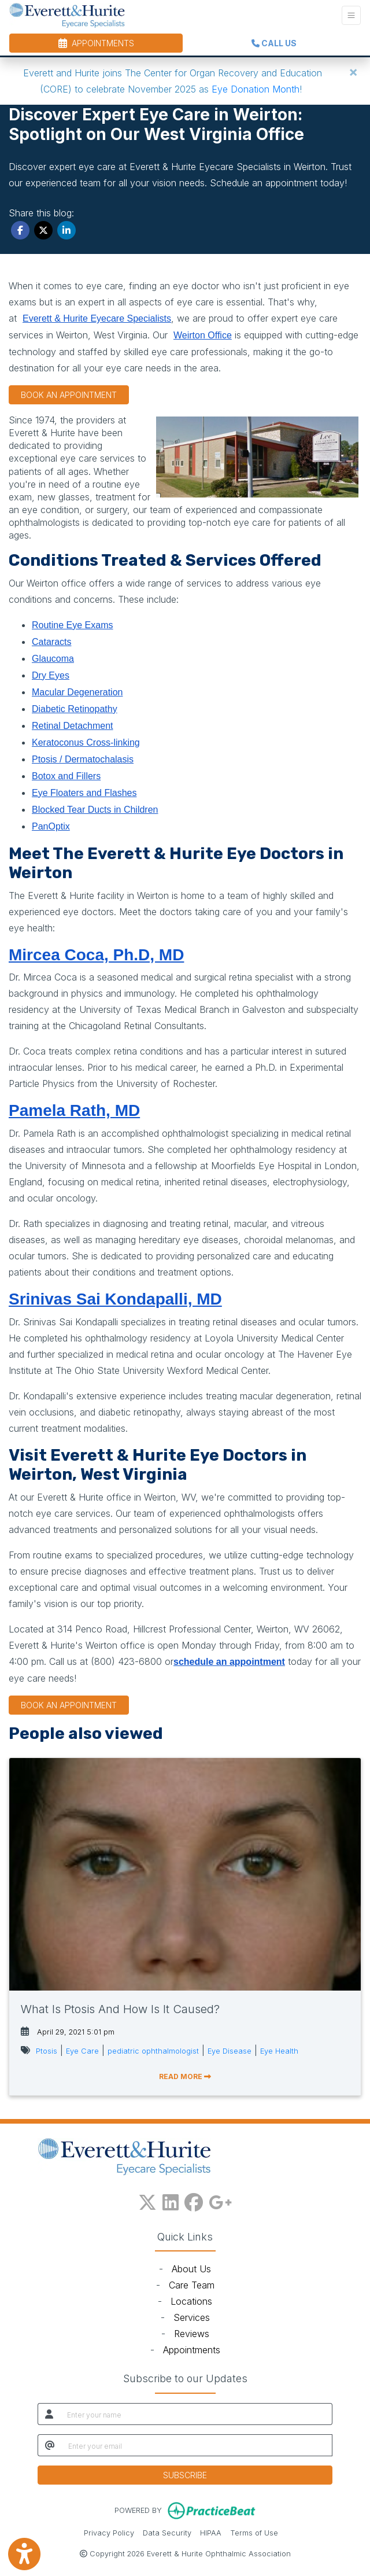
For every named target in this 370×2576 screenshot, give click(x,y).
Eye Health (279, 2051)
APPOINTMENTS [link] (96, 43)
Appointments (191, 2350)
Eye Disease (229, 2051)
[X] (147, 2200)
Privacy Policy (109, 2532)
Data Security (167, 2532)
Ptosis (46, 2051)
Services (191, 2317)
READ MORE (185, 2076)
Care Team (191, 2285)
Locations (191, 2301)
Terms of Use (254, 2532)
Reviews (191, 2333)
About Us (191, 2269)
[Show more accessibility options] (24, 2554)
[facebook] (193, 2200)
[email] (196, 2445)
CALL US (274, 43)
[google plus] (220, 2200)
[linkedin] (170, 2200)
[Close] (353, 72)
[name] (196, 2414)
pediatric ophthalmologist (153, 2051)
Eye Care (82, 2051)
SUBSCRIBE (185, 2475)
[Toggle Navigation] (351, 15)
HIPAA (210, 2532)
